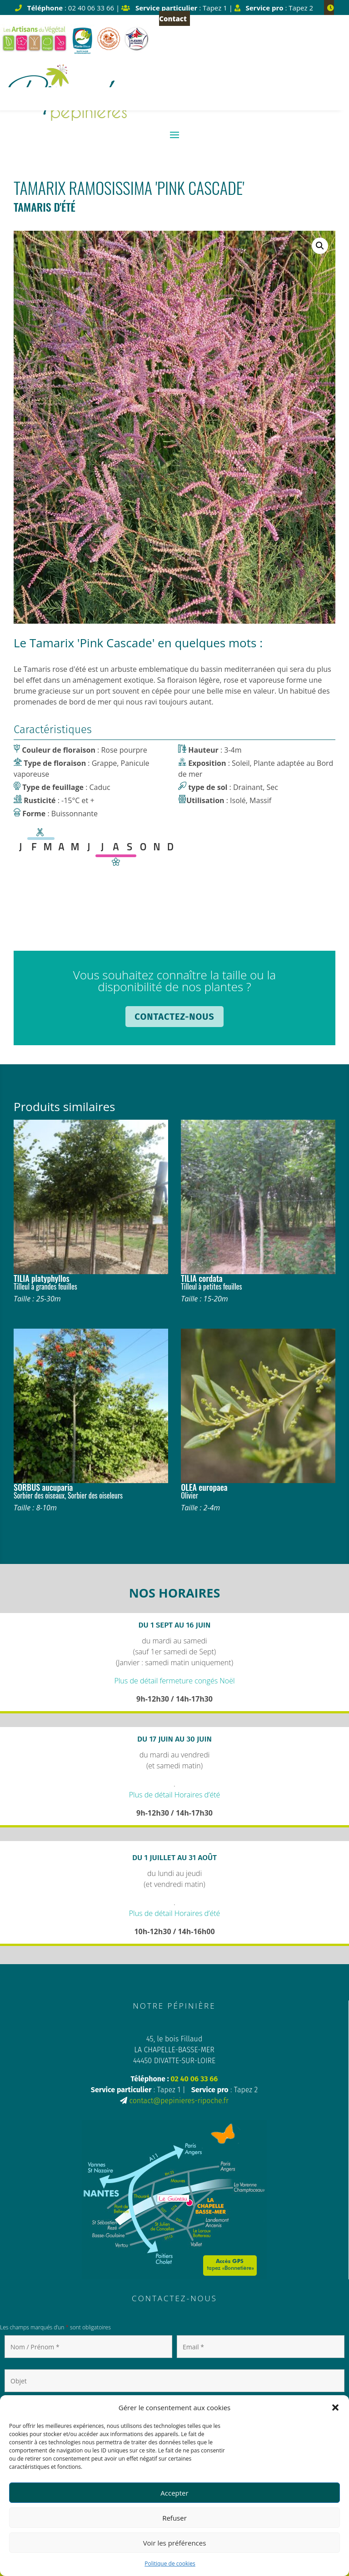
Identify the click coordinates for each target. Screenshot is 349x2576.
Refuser (174, 2517)
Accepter (174, 2492)
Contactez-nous (174, 1016)
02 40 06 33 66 (194, 2079)
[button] (335, 2407)
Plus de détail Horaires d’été (174, 1795)
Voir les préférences (174, 2542)
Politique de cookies (170, 2563)
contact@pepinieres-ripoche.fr (179, 2100)
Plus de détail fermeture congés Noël (174, 1681)
